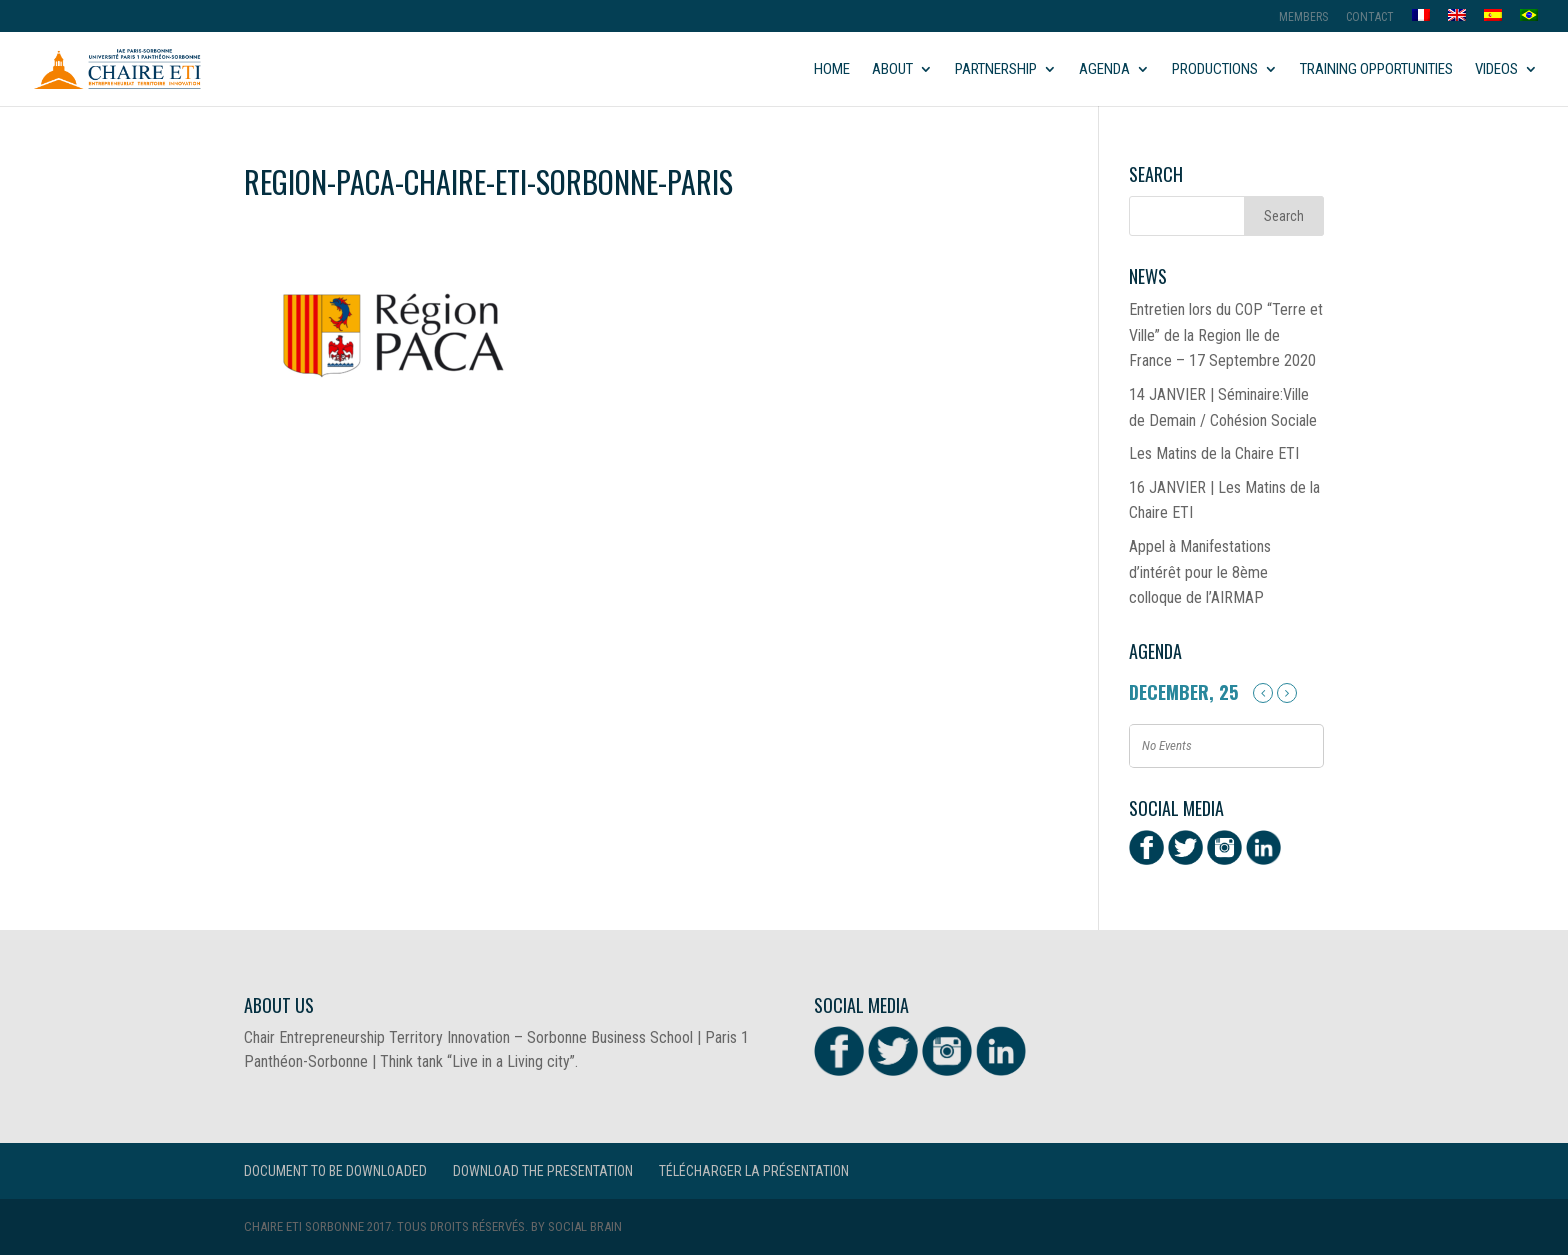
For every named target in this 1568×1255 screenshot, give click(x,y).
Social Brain (585, 1226)
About (892, 70)
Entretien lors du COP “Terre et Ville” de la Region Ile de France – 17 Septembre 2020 (1226, 335)
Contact (1370, 17)
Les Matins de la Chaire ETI (1214, 453)
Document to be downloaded (335, 1171)
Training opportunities (1376, 70)
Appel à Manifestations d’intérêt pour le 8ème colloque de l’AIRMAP (1200, 572)
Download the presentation (543, 1171)
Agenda (1104, 70)
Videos (1496, 70)
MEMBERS (1303, 17)
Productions (1215, 70)
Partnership (996, 70)
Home (832, 70)
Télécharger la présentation (754, 1171)
